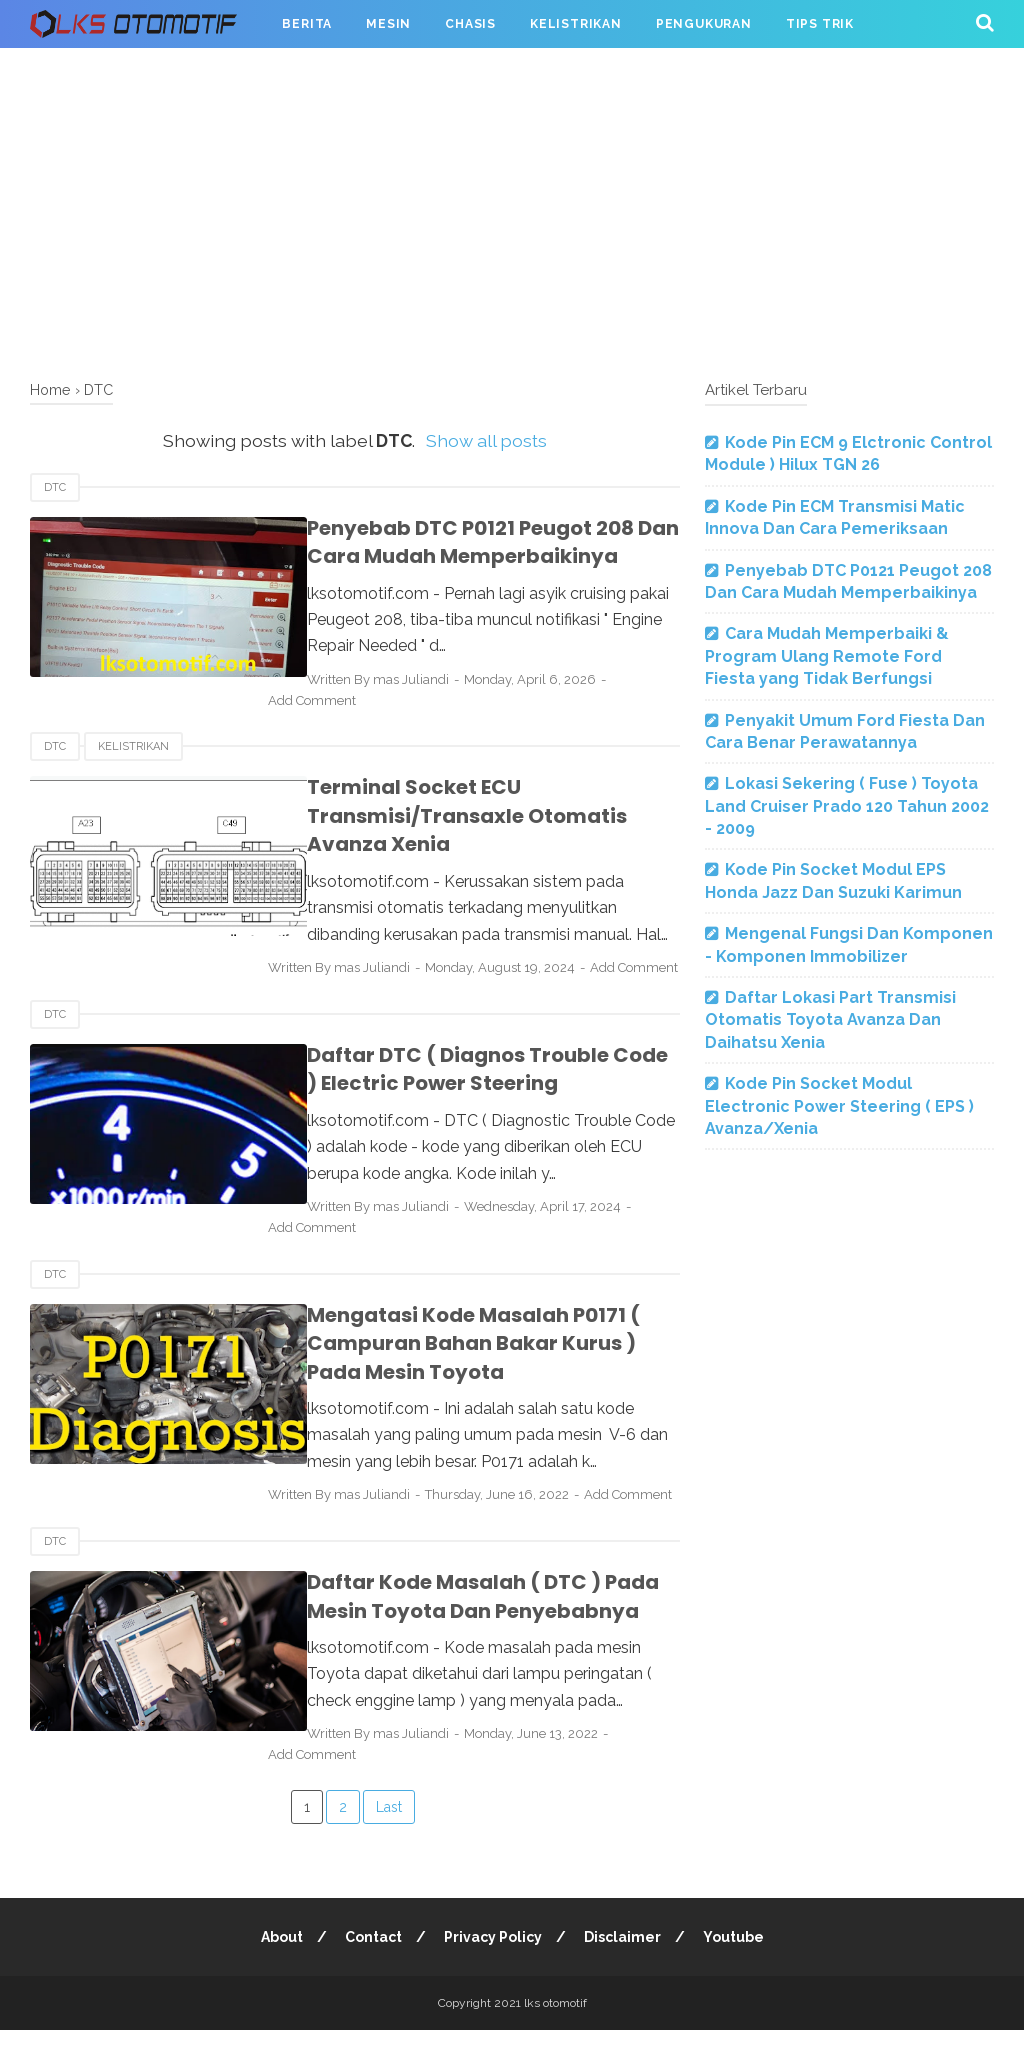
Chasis (470, 24)
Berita (307, 24)
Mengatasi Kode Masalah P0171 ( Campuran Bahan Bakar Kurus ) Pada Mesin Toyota (483, 1363)
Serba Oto (87, 72)
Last (389, 1848)
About (280, 1978)
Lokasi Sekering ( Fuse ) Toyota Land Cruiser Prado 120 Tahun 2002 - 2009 (847, 806)
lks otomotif (555, 2044)
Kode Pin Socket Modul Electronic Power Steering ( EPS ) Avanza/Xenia (839, 1106)
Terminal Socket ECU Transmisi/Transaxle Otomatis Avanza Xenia (450, 815)
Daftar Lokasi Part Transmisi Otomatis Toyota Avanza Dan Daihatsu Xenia (830, 1020)
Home (50, 389)
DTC (55, 487)
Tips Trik (820, 24)
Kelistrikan (576, 24)
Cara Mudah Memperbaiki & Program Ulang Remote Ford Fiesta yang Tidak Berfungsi (827, 656)
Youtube (735, 1978)
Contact (372, 1978)
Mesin (388, 24)
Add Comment (334, 700)
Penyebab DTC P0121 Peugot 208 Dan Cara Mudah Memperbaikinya (476, 542)
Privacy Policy (493, 1978)
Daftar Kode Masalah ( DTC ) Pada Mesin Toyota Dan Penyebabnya (466, 1638)
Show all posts (486, 440)
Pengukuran (704, 24)
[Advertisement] (512, 210)
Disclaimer (623, 1978)
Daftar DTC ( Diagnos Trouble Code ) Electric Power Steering (477, 1090)
